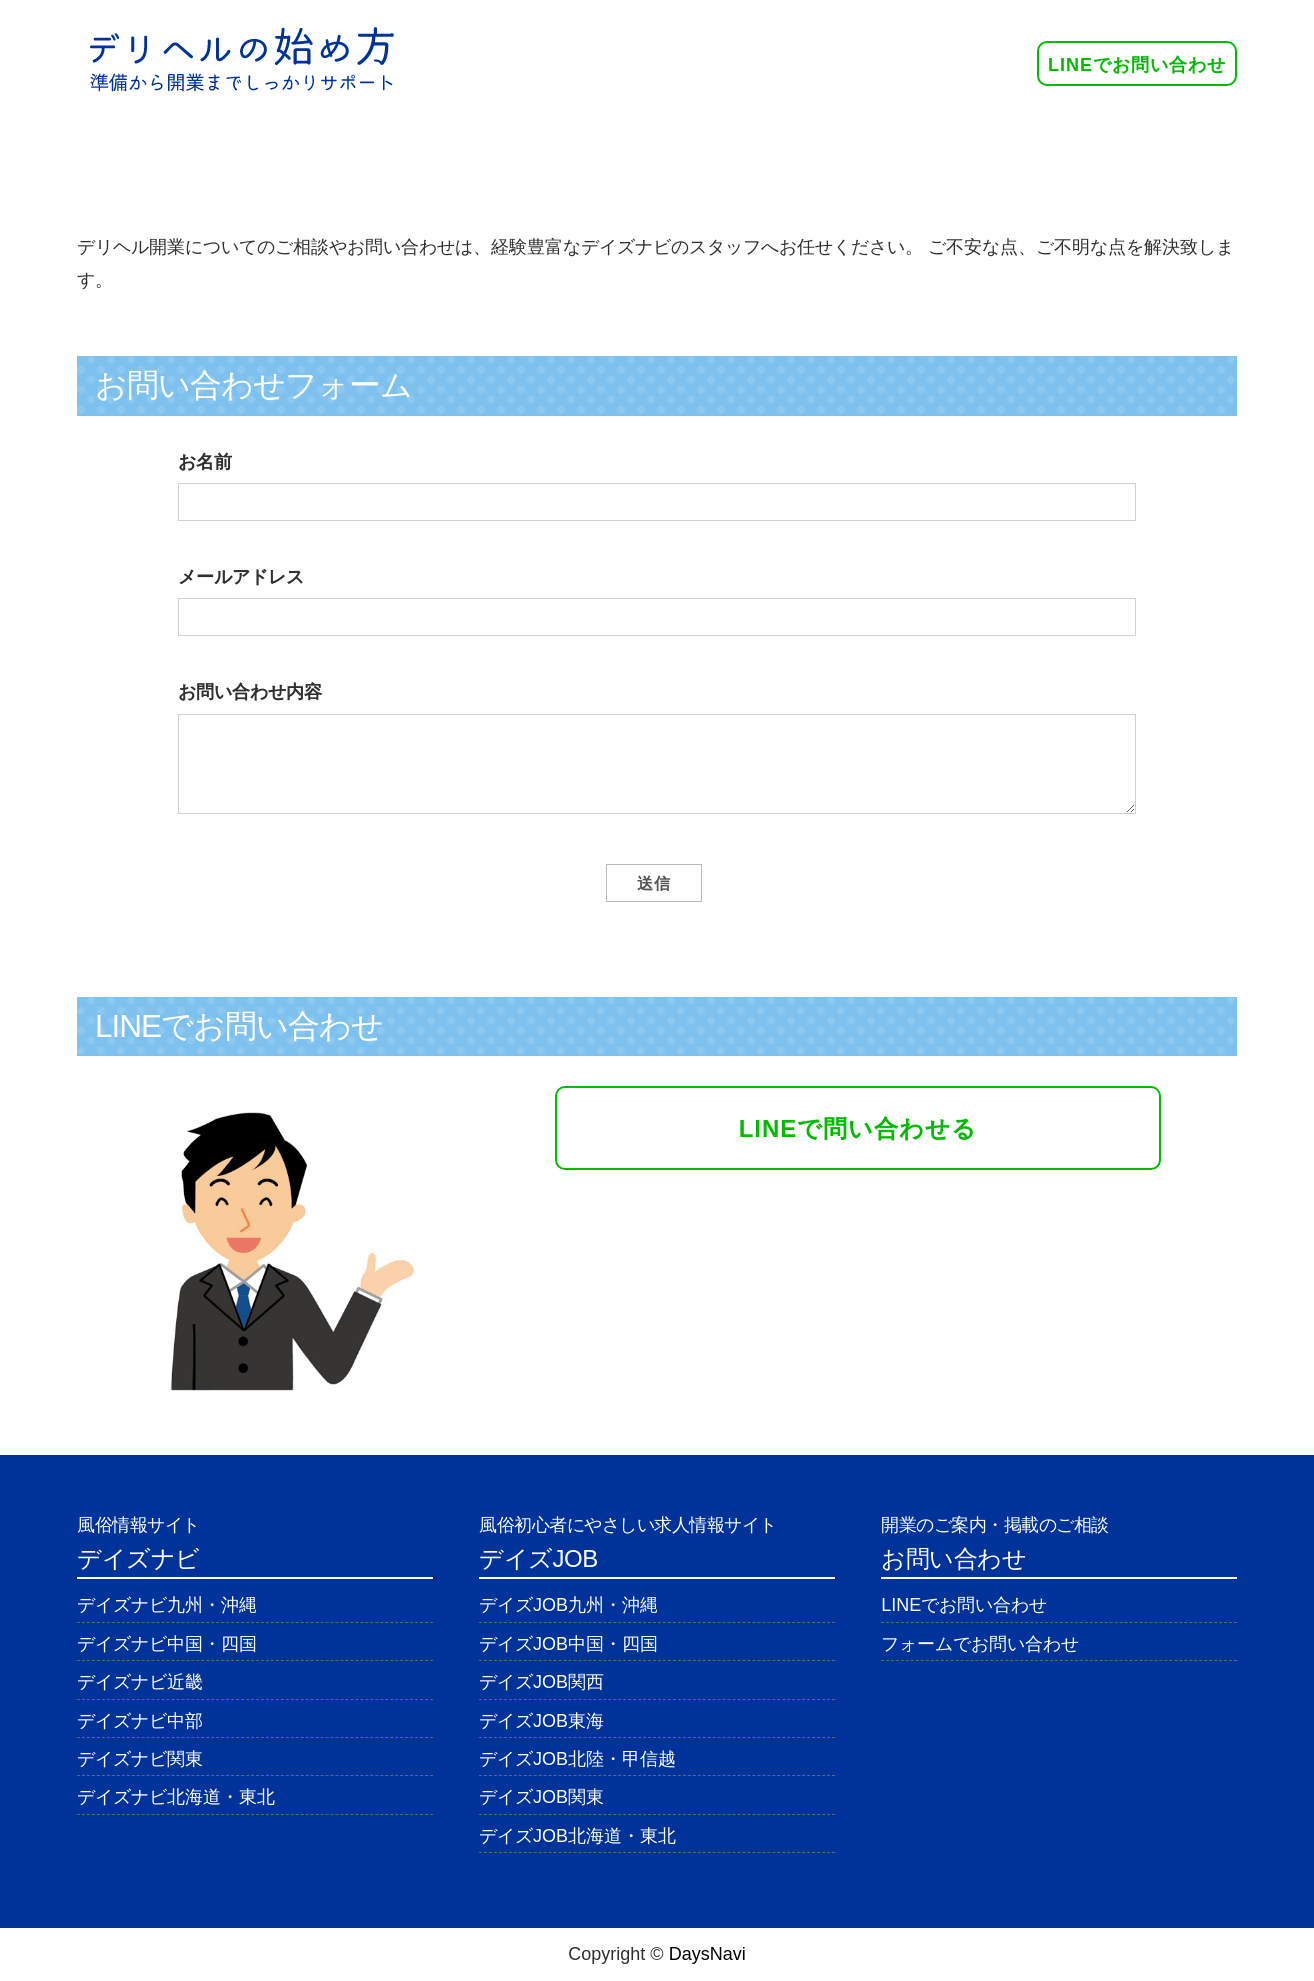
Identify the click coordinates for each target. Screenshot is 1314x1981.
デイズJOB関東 (541, 1797)
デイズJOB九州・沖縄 (568, 1605)
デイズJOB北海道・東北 (577, 1836)
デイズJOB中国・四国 (568, 1644)
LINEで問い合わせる (858, 1128)
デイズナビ (630, 145)
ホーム (255, 145)
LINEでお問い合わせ (1137, 65)
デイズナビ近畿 (140, 1682)
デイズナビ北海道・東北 (176, 1797)
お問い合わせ (1032, 145)
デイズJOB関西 (541, 1682)
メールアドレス (241, 577)
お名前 (205, 462)
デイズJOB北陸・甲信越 (577, 1759)
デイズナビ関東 (140, 1759)
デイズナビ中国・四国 (167, 1644)
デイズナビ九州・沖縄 (167, 1605)
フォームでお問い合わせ (980, 1644)
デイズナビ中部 (140, 1721)
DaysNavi (707, 1954)
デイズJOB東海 (541, 1721)
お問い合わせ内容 (250, 692)
